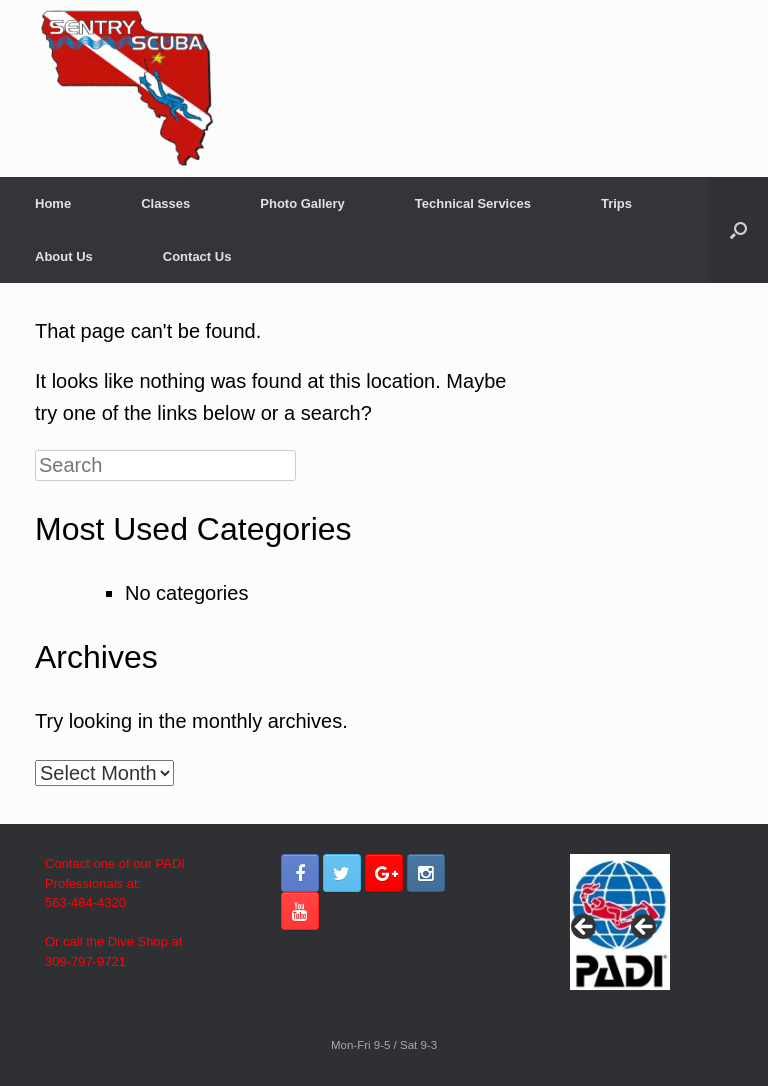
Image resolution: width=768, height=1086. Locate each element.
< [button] (585, 928)
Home (53, 203)
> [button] (645, 928)
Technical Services (473, 203)
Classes (165, 203)
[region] (620, 932)
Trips (616, 203)
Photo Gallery (302, 203)
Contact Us (197, 256)
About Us (64, 256)
